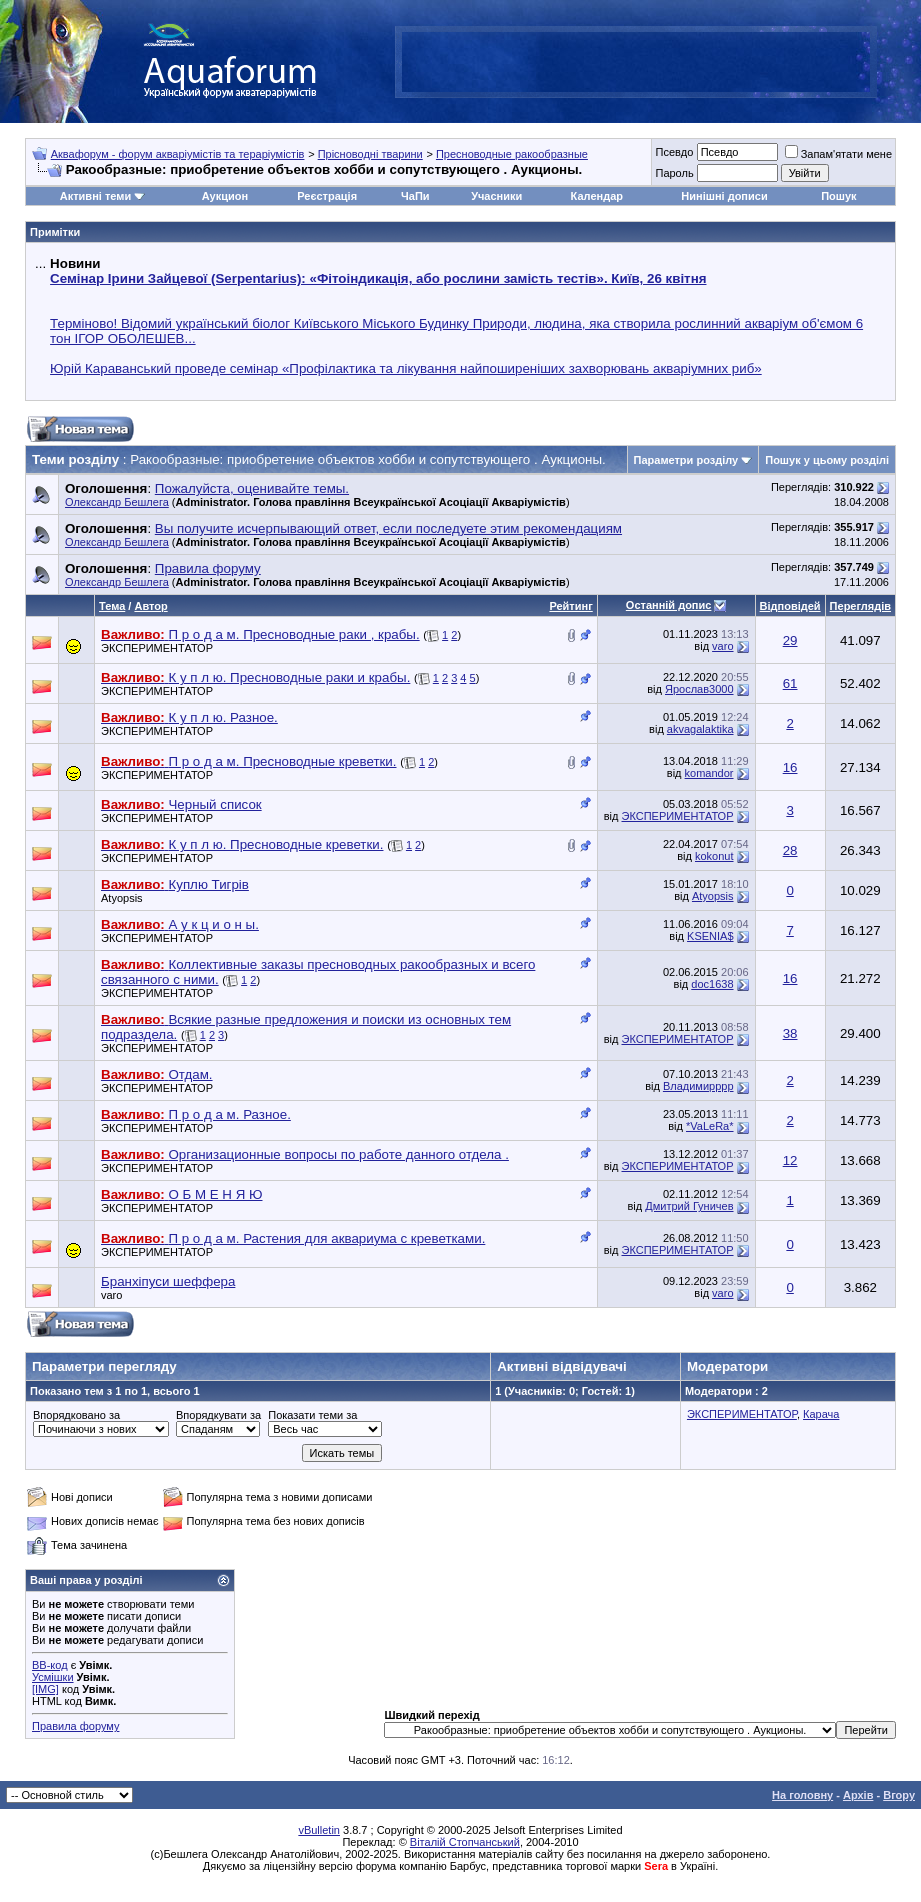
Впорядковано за (76, 1415)
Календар (597, 196)
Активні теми (95, 196)
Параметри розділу (686, 460)
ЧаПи (415, 196)
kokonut (714, 856)
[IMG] (45, 1689)
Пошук (838, 196)
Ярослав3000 (699, 689)
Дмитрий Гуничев (689, 1206)
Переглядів (860, 606)
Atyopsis (122, 898)
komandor (709, 773)
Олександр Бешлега (117, 502)
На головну (802, 1795)
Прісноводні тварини (370, 154)
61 (790, 683)
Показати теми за (312, 1415)
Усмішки (53, 1677)
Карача (821, 1414)
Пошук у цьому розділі (827, 460)
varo (722, 646)
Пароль (674, 173)
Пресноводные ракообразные (512, 154)
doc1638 (712, 984)
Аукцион (225, 196)
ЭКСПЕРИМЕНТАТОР (157, 648)
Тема (112, 606)
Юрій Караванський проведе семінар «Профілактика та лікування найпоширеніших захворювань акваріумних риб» (406, 368)
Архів (858, 1795)
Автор (150, 606)
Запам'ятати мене (838, 154)
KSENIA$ (710, 936)
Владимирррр (698, 1086)
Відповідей (790, 606)
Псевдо (674, 152)
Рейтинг (570, 606)
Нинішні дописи (724, 196)
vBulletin (319, 1830)
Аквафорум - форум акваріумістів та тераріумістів (178, 154)
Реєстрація (327, 196)
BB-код (50, 1665)
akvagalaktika (700, 729)
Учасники (496, 196)
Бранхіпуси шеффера (168, 1281)
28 (790, 850)
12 (790, 1160)
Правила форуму (75, 1726)
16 (790, 767)
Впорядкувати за (218, 1415)
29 (790, 640)
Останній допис (669, 605)
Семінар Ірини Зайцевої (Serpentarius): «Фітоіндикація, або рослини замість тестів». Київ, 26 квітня (378, 278)
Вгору (899, 1795)
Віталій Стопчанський (465, 1842)
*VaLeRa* (710, 1126)
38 (790, 1033)
